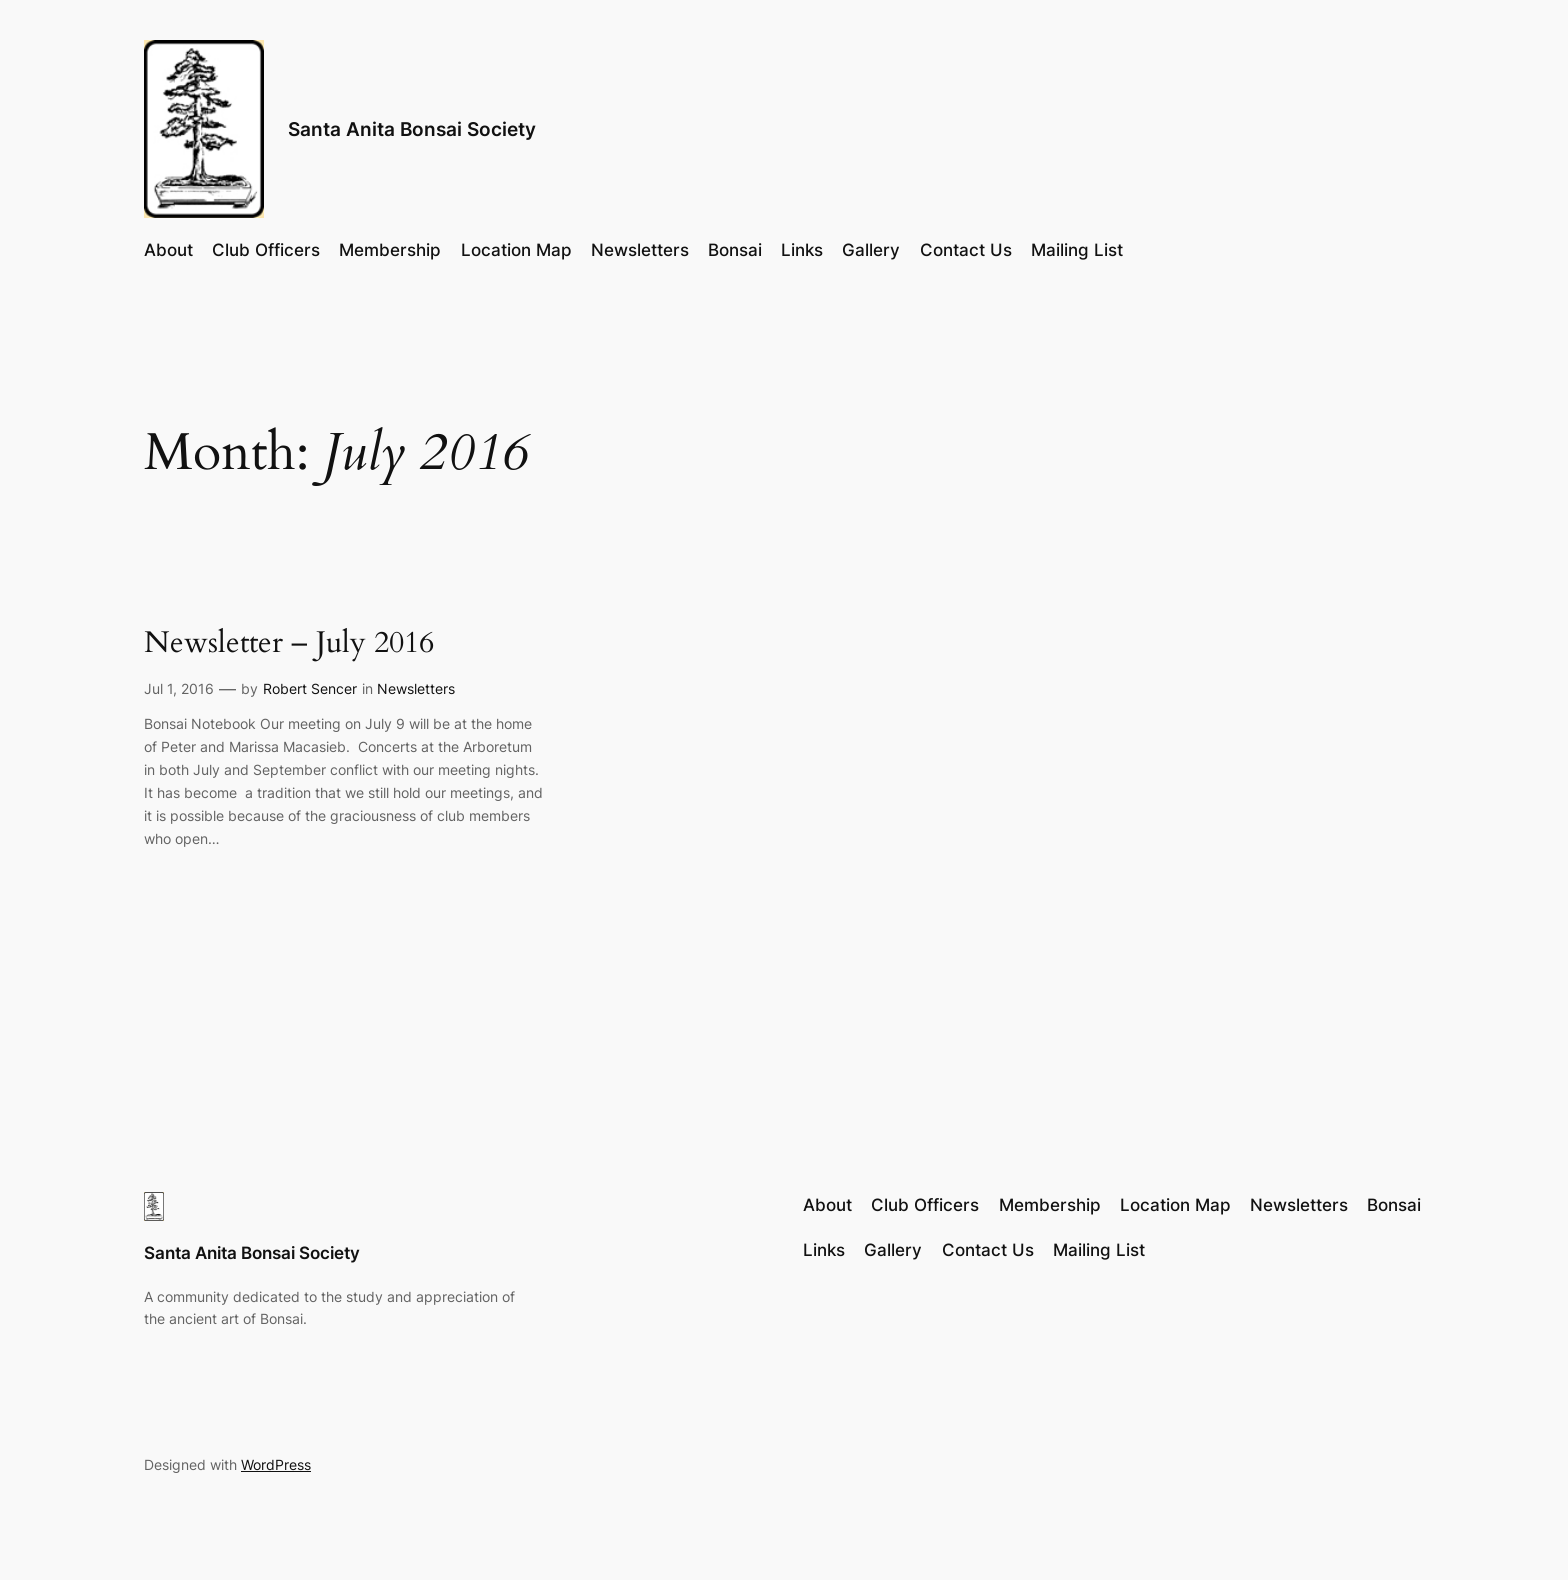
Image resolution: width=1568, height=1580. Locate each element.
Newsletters (416, 688)
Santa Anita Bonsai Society (412, 129)
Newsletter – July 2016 (289, 644)
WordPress (276, 1464)
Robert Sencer (310, 688)
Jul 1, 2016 (179, 688)
